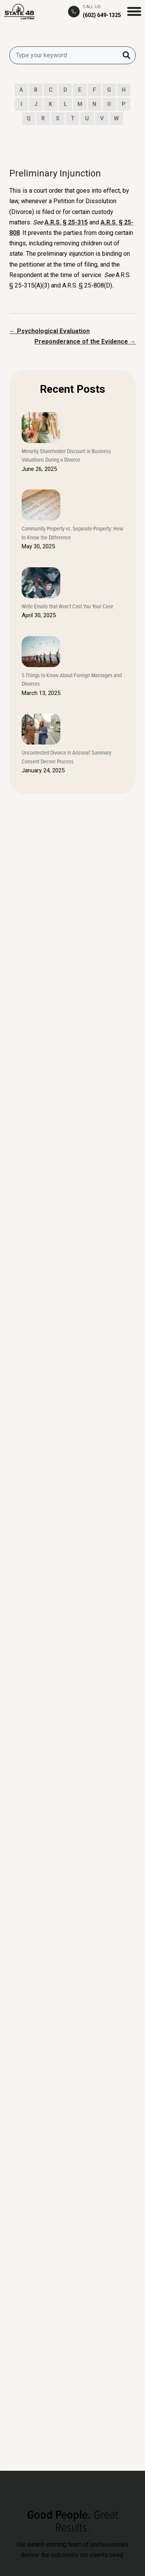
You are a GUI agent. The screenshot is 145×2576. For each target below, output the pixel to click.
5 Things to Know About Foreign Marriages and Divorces (72, 679)
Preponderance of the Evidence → (85, 341)
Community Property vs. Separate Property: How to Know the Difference (72, 532)
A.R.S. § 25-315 (66, 222)
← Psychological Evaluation (49, 331)
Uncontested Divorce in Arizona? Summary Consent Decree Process (66, 756)
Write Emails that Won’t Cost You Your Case (67, 606)
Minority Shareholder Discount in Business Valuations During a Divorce (66, 455)
